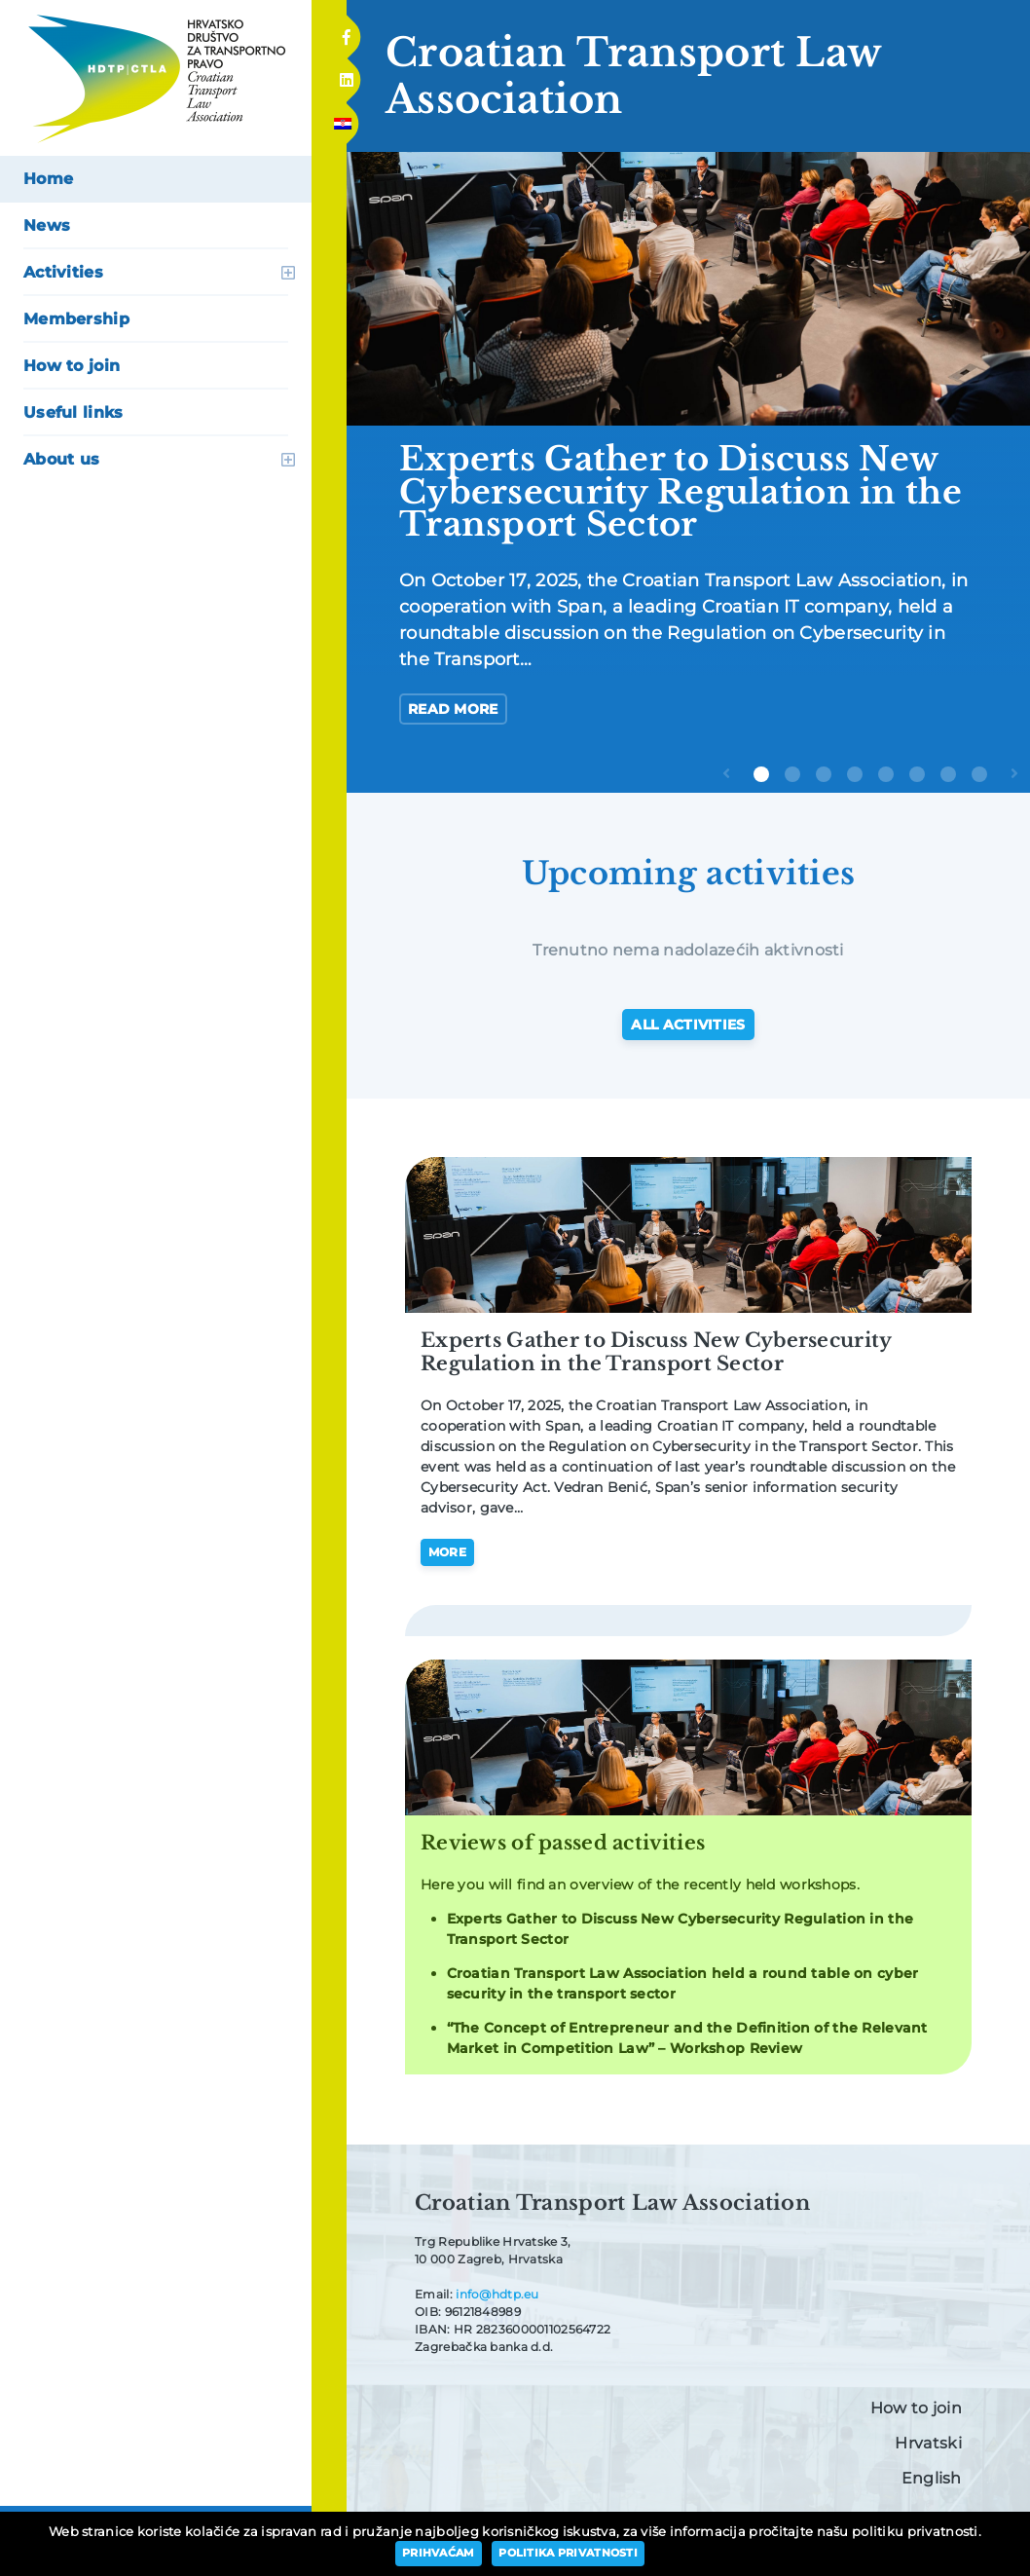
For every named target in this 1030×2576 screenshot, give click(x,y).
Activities (63, 272)
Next (1018, 788)
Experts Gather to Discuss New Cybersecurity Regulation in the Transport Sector (656, 1351)
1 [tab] (761, 774)
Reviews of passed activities (563, 1842)
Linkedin (345, 74)
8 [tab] (979, 774)
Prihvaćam (438, 2552)
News (46, 225)
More (447, 1552)
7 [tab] (948, 774)
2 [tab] (792, 774)
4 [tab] (855, 774)
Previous (730, 788)
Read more (453, 709)
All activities (688, 1024)
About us (61, 459)
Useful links (73, 412)
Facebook (346, 31)
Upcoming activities (688, 873)
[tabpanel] (688, 456)
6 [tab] (917, 774)
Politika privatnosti (568, 2552)
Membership (76, 319)
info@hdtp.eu (497, 2294)
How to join (71, 365)
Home (48, 178)
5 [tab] (886, 774)
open (288, 272)
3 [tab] (823, 774)
